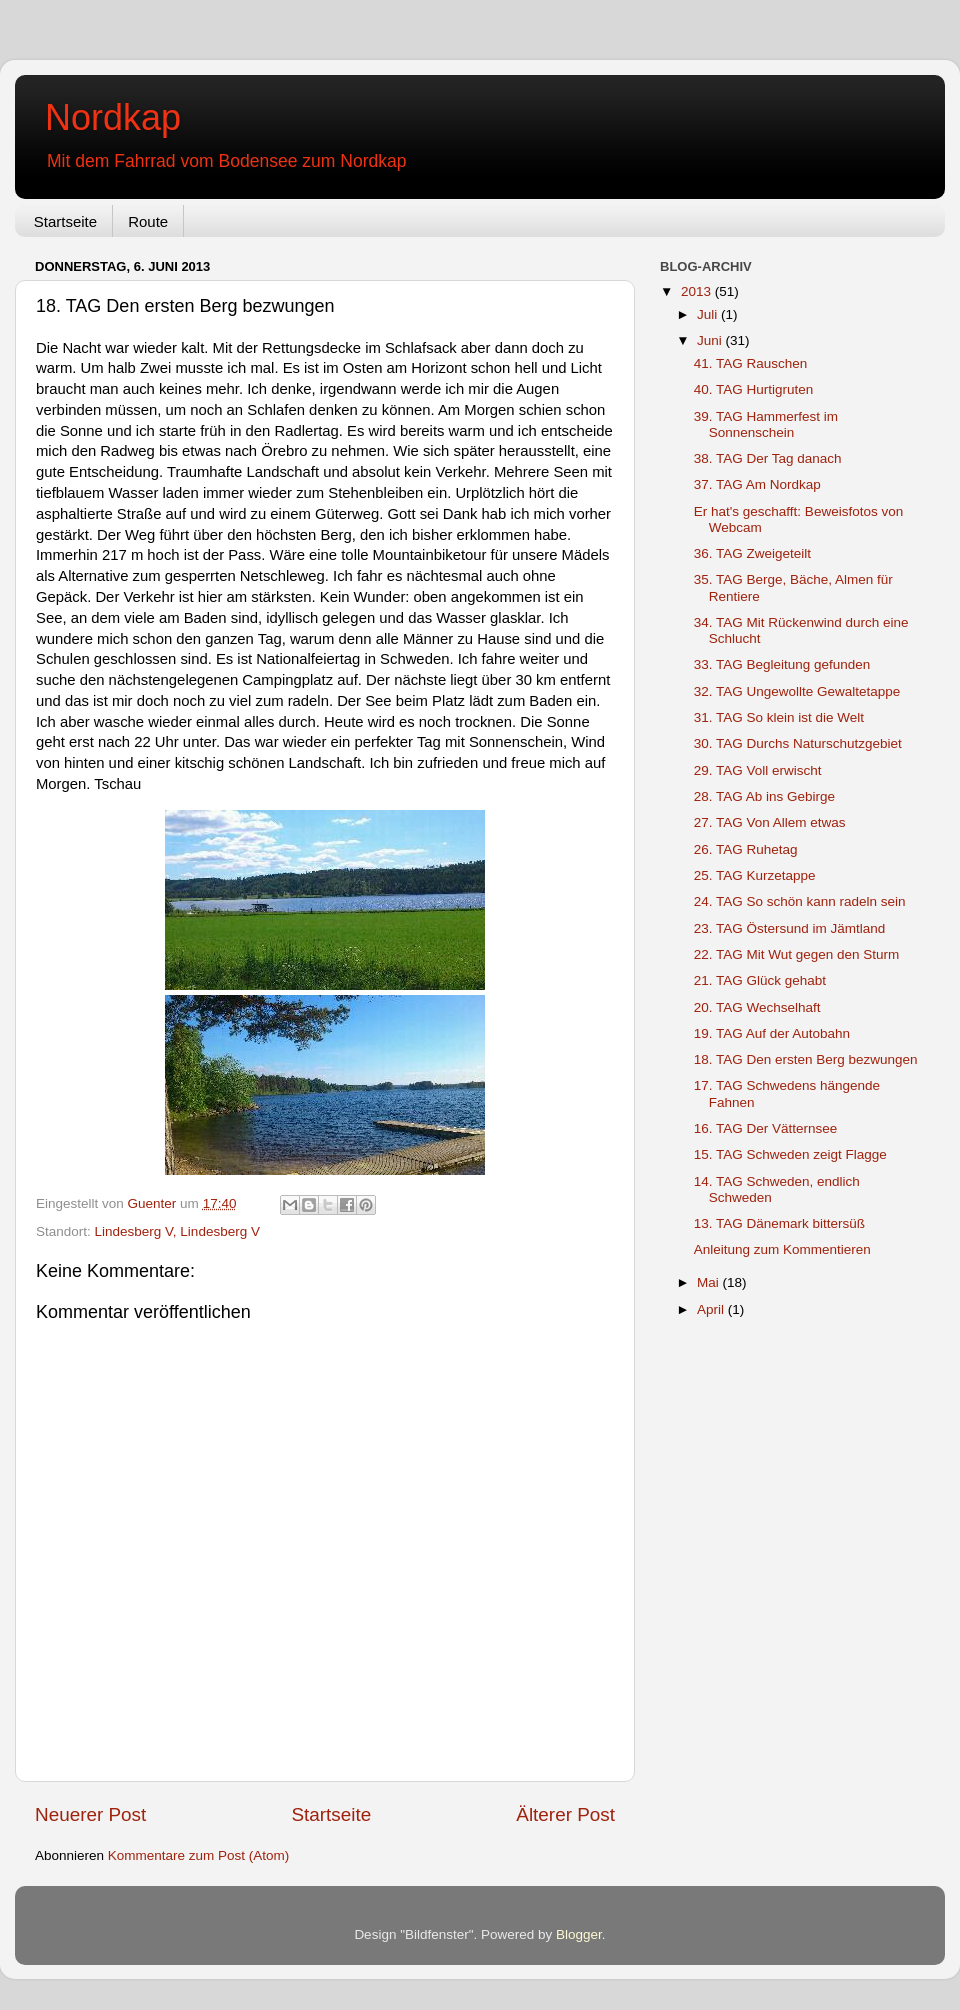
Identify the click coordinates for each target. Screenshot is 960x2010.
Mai (710, 1282)
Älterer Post (565, 1814)
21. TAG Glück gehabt (760, 980)
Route (148, 221)
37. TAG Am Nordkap (757, 484)
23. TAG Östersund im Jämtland (790, 928)
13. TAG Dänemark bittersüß (779, 1223)
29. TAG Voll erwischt (758, 770)
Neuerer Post (90, 1814)
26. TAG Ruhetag (746, 849)
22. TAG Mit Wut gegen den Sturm (797, 954)
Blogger (579, 1934)
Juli (709, 314)
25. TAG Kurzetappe (755, 875)
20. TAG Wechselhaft (757, 1007)
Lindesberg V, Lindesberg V (177, 1231)
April (712, 1309)
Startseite (65, 221)
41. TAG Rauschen (751, 363)
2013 (698, 291)
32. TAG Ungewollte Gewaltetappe (797, 691)
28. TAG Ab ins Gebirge (764, 796)
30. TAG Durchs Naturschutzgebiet (798, 743)
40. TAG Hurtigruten (754, 389)
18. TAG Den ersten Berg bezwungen (806, 1059)
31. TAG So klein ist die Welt (779, 717)
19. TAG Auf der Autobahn (772, 1033)
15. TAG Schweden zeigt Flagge (790, 1154)
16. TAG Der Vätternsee (766, 1128)
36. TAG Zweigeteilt (752, 553)
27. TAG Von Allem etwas (770, 822)
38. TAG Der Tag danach (768, 458)
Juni (711, 340)
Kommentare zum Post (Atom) (199, 1855)
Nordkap (113, 117)
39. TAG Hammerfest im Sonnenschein (766, 424)
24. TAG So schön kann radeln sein (800, 901)
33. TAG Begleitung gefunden (782, 664)
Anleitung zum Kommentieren (782, 1249)
